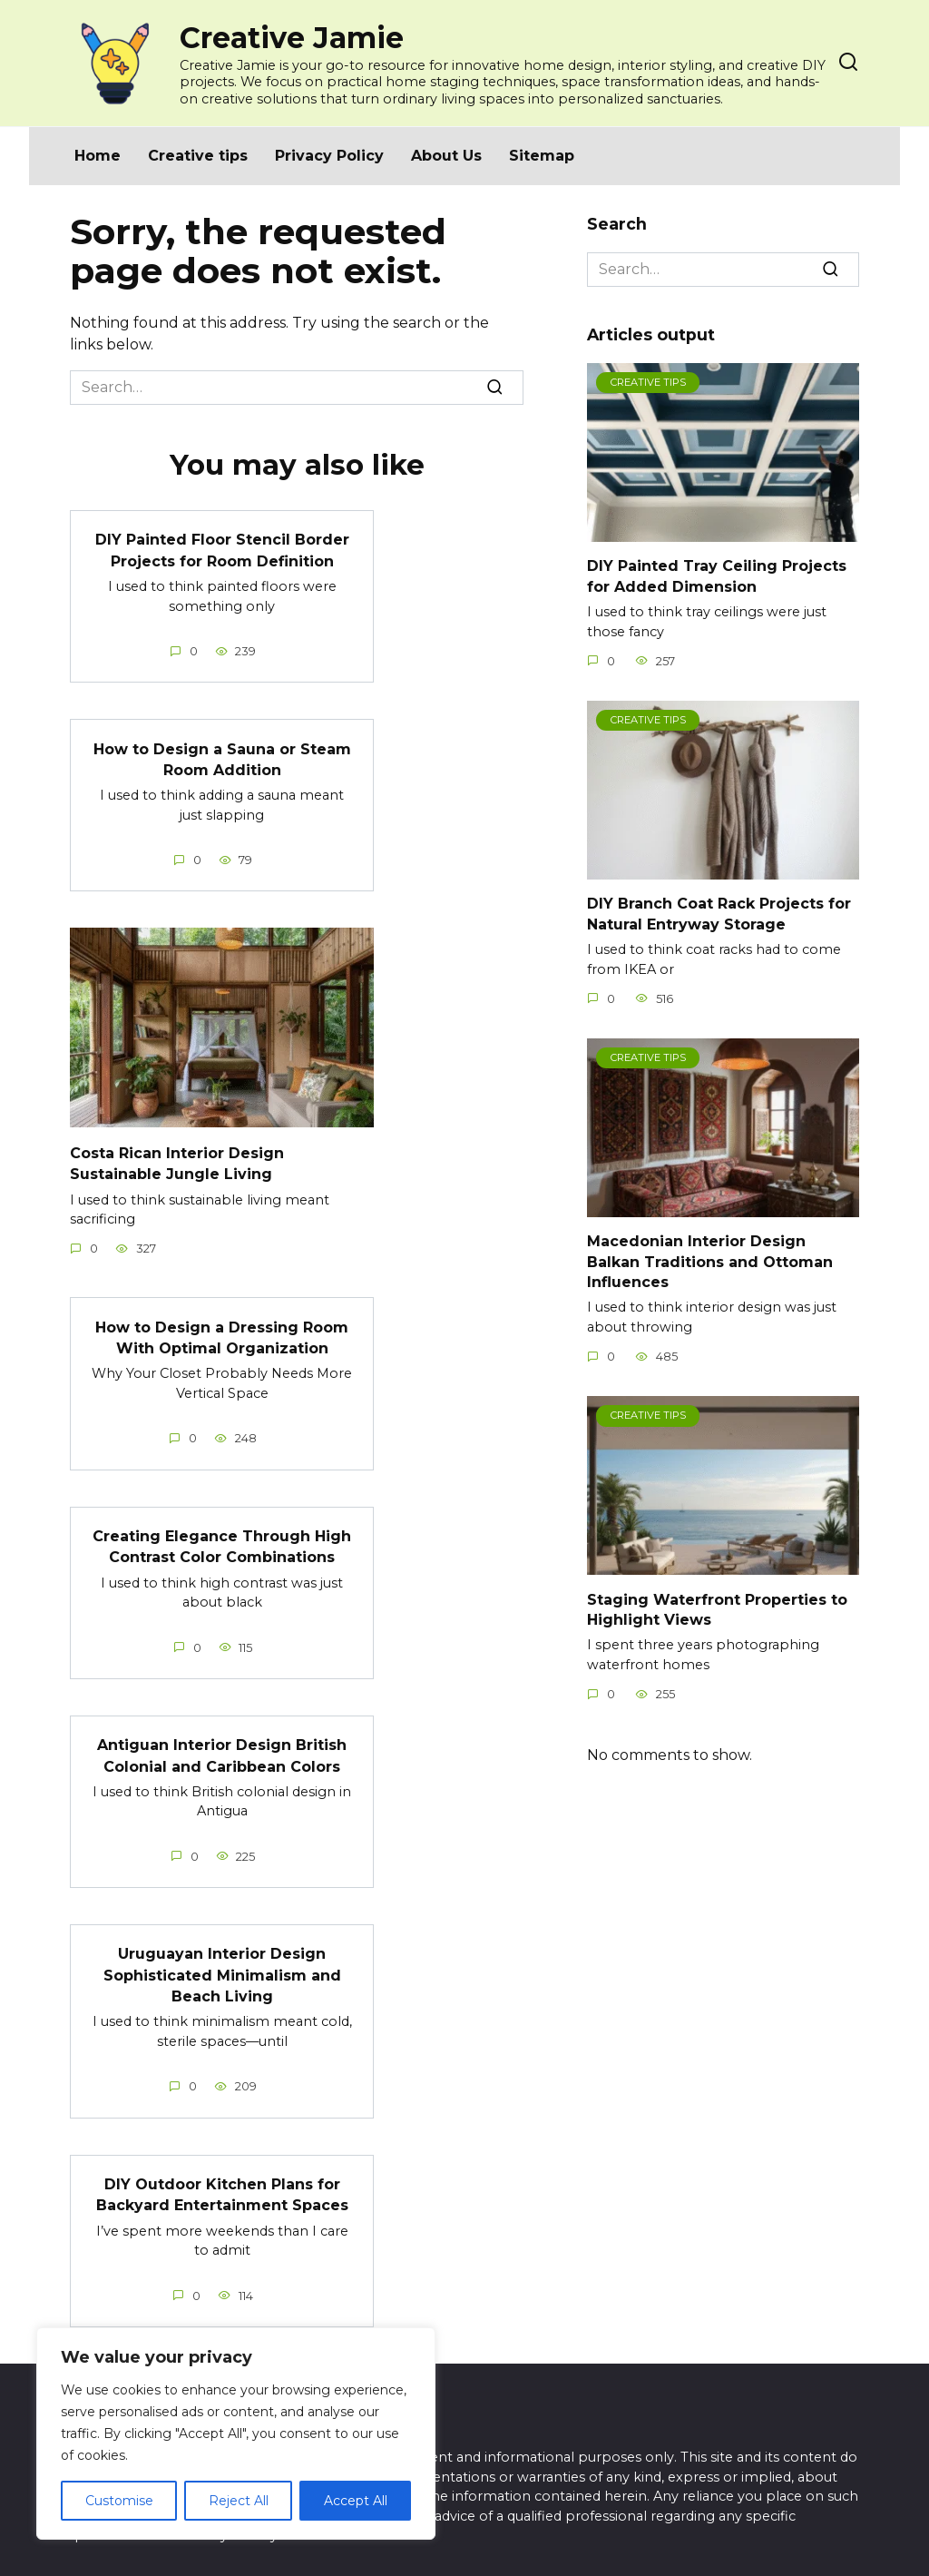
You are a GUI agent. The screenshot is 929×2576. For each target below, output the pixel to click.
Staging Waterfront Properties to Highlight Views (717, 1608)
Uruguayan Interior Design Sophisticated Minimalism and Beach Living (222, 1962)
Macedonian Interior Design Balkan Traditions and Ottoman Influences (710, 1262)
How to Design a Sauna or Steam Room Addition (222, 755)
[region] (235, 2433)
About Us (446, 155)
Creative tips (198, 155)
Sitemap (541, 155)
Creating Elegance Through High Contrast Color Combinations (222, 1538)
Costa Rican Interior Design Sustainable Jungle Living (177, 1157)
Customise (119, 2500)
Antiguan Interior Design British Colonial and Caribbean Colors (222, 1745)
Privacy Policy (329, 155)
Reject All (239, 2500)
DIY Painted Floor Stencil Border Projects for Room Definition (222, 548)
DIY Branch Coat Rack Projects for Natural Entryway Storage (719, 913)
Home (97, 155)
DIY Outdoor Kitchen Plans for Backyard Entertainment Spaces (222, 2179)
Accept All (355, 2500)
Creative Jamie (292, 37)
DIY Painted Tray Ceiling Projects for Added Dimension (716, 576)
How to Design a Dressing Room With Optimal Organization (221, 1330)
